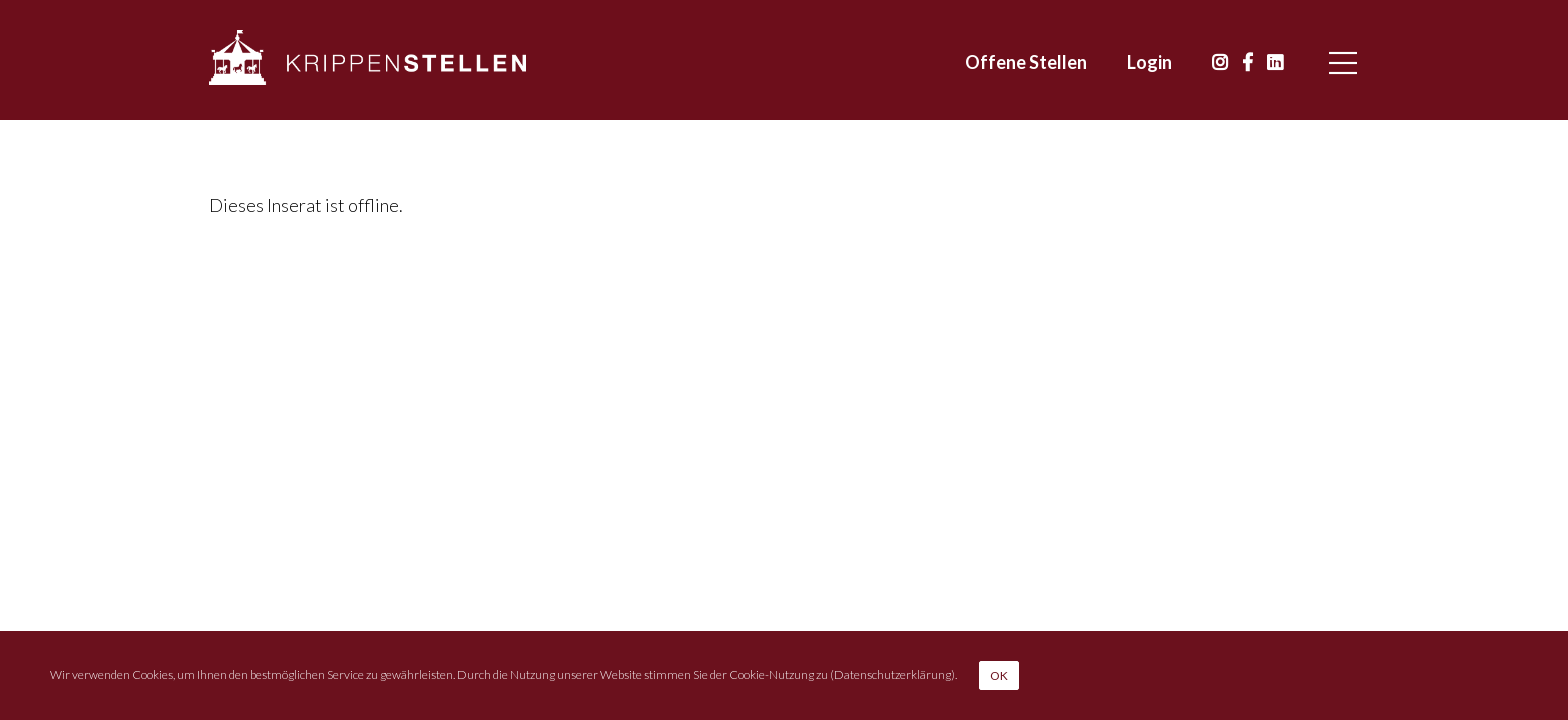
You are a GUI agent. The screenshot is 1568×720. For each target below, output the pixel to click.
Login (1149, 62)
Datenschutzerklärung (892, 673)
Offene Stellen (1026, 62)
